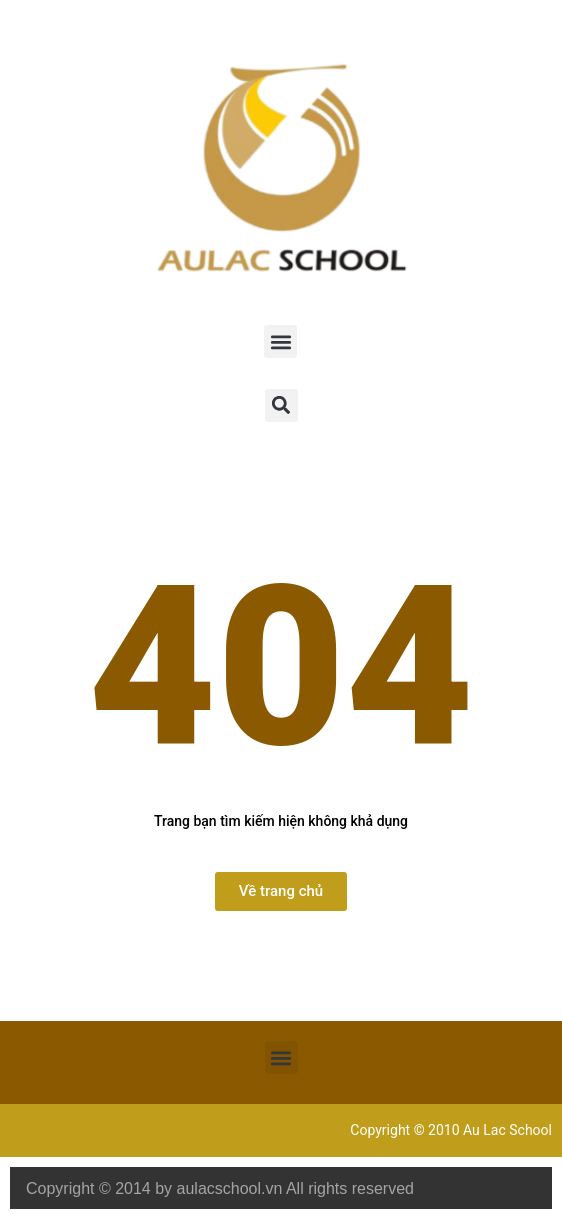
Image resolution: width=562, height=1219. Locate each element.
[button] (280, 341)
